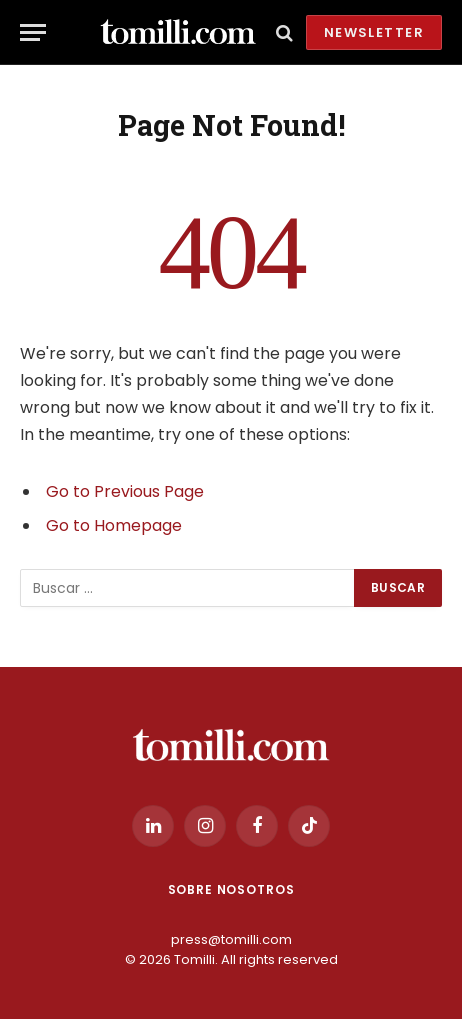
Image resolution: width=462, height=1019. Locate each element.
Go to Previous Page (125, 491)
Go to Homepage (114, 525)
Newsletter (374, 32)
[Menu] (33, 32)
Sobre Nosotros (231, 889)
